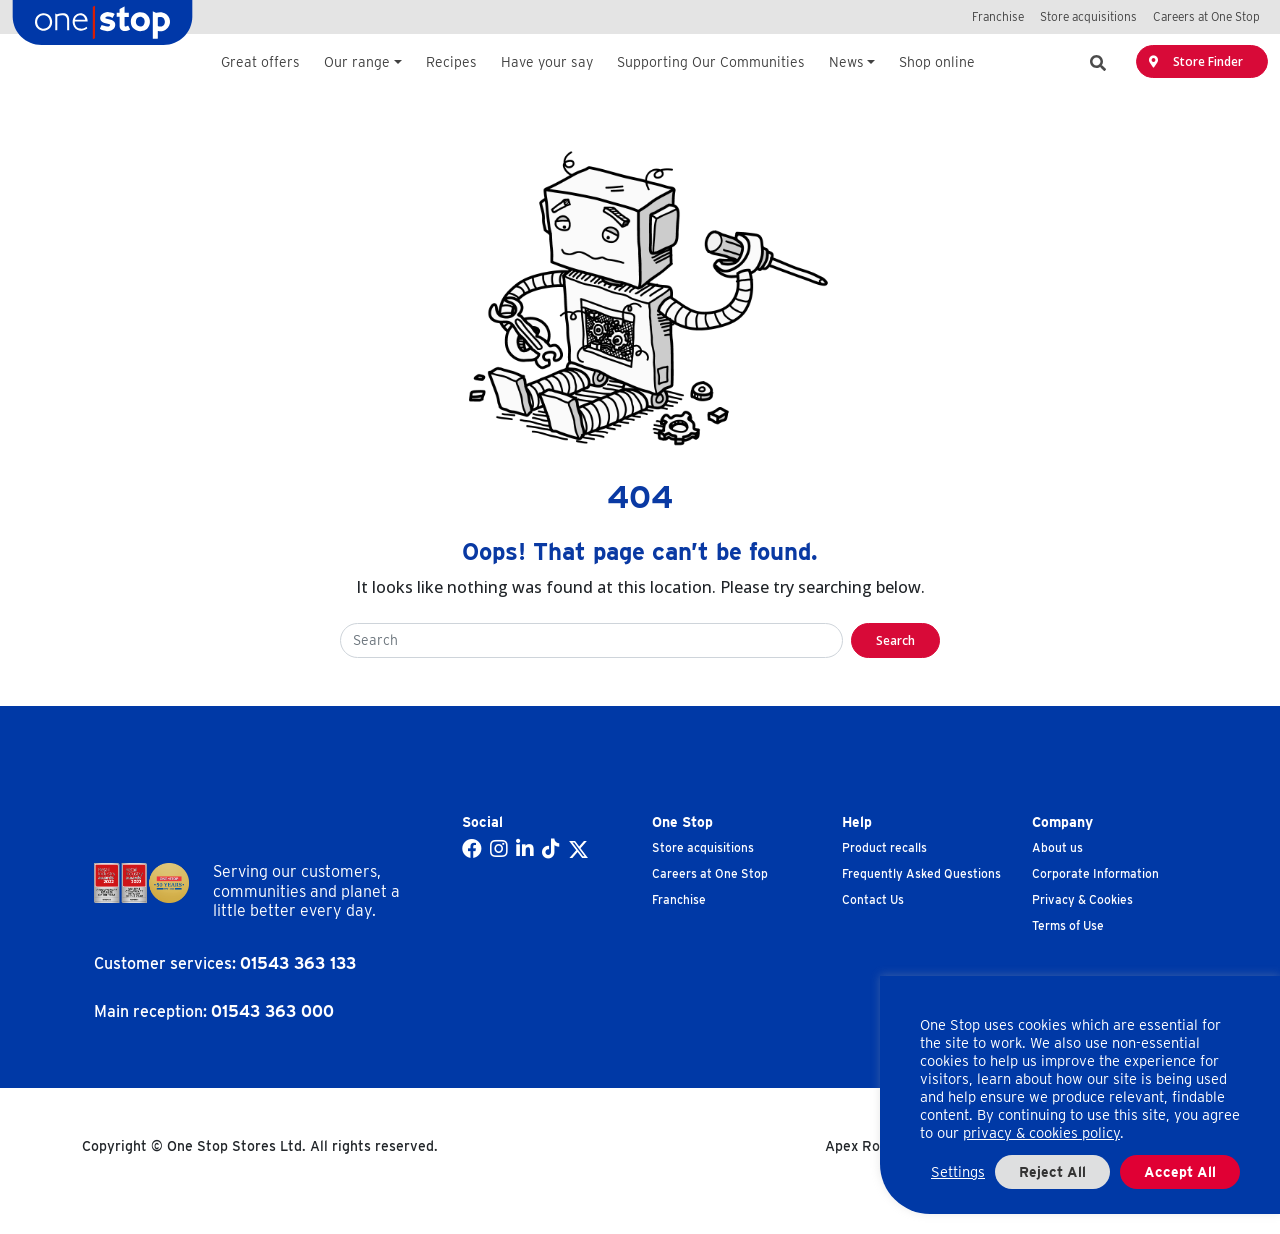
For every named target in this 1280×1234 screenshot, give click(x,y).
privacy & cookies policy (1041, 1133)
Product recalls (884, 847)
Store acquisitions (703, 847)
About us (1057, 847)
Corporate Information (1095, 873)
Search (895, 640)
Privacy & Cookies (1082, 899)
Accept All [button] (1180, 1172)
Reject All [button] (1052, 1172)
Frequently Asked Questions (921, 873)
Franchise (679, 899)
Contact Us (873, 899)
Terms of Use (1068, 925)
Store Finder (1196, 61)
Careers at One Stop (710, 873)
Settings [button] (958, 1172)
